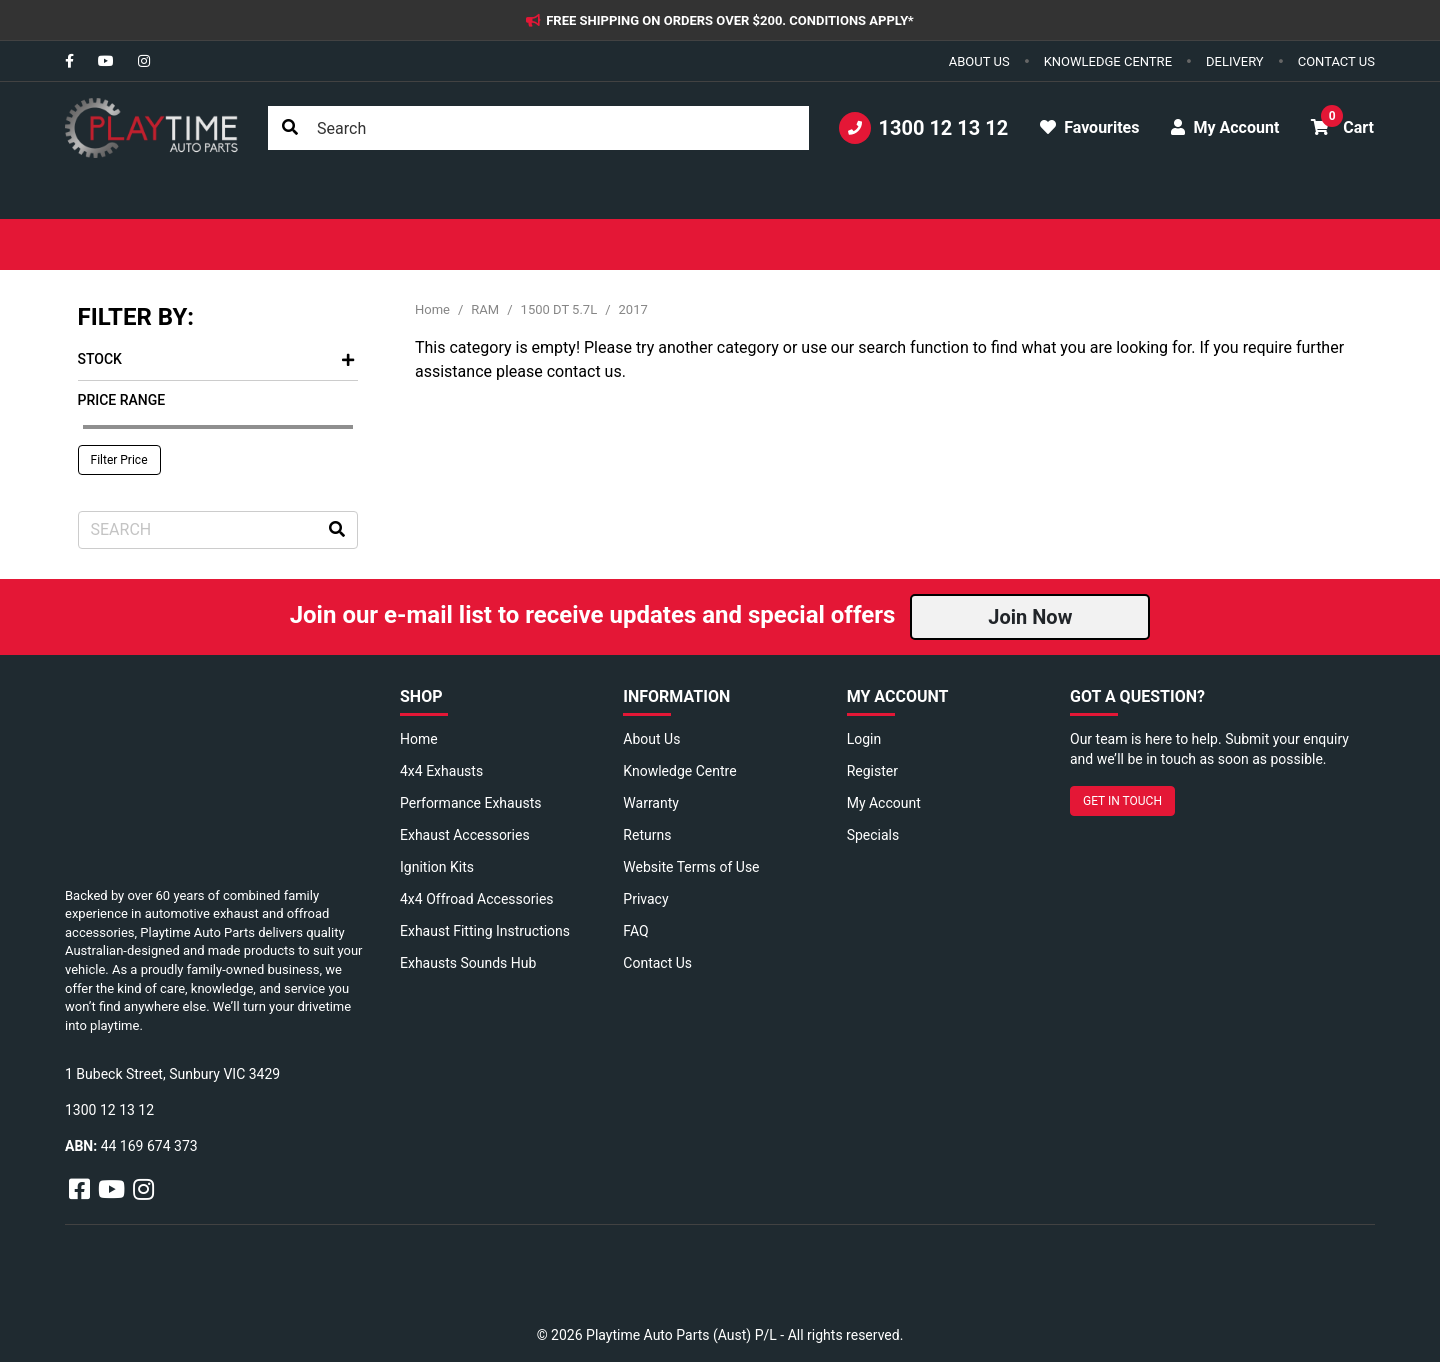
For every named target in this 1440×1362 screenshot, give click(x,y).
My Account (884, 803)
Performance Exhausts (470, 803)
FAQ (635, 931)
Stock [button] (216, 359)
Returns (647, 835)
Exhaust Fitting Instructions (485, 931)
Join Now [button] (1030, 617)
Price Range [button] (122, 400)
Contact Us (657, 963)
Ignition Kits (437, 867)
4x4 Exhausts (441, 771)
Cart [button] (1342, 121)
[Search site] (290, 128)
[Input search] (538, 128)
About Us (651, 739)
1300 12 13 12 (924, 128)
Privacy (645, 899)
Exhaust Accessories (465, 835)
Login (864, 739)
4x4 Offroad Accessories (477, 899)
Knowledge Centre (679, 771)
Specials (873, 835)
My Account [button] (1225, 127)
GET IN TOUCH (1122, 801)
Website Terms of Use (691, 867)
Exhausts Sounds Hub (468, 963)
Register (872, 771)
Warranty (651, 803)
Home (419, 739)
